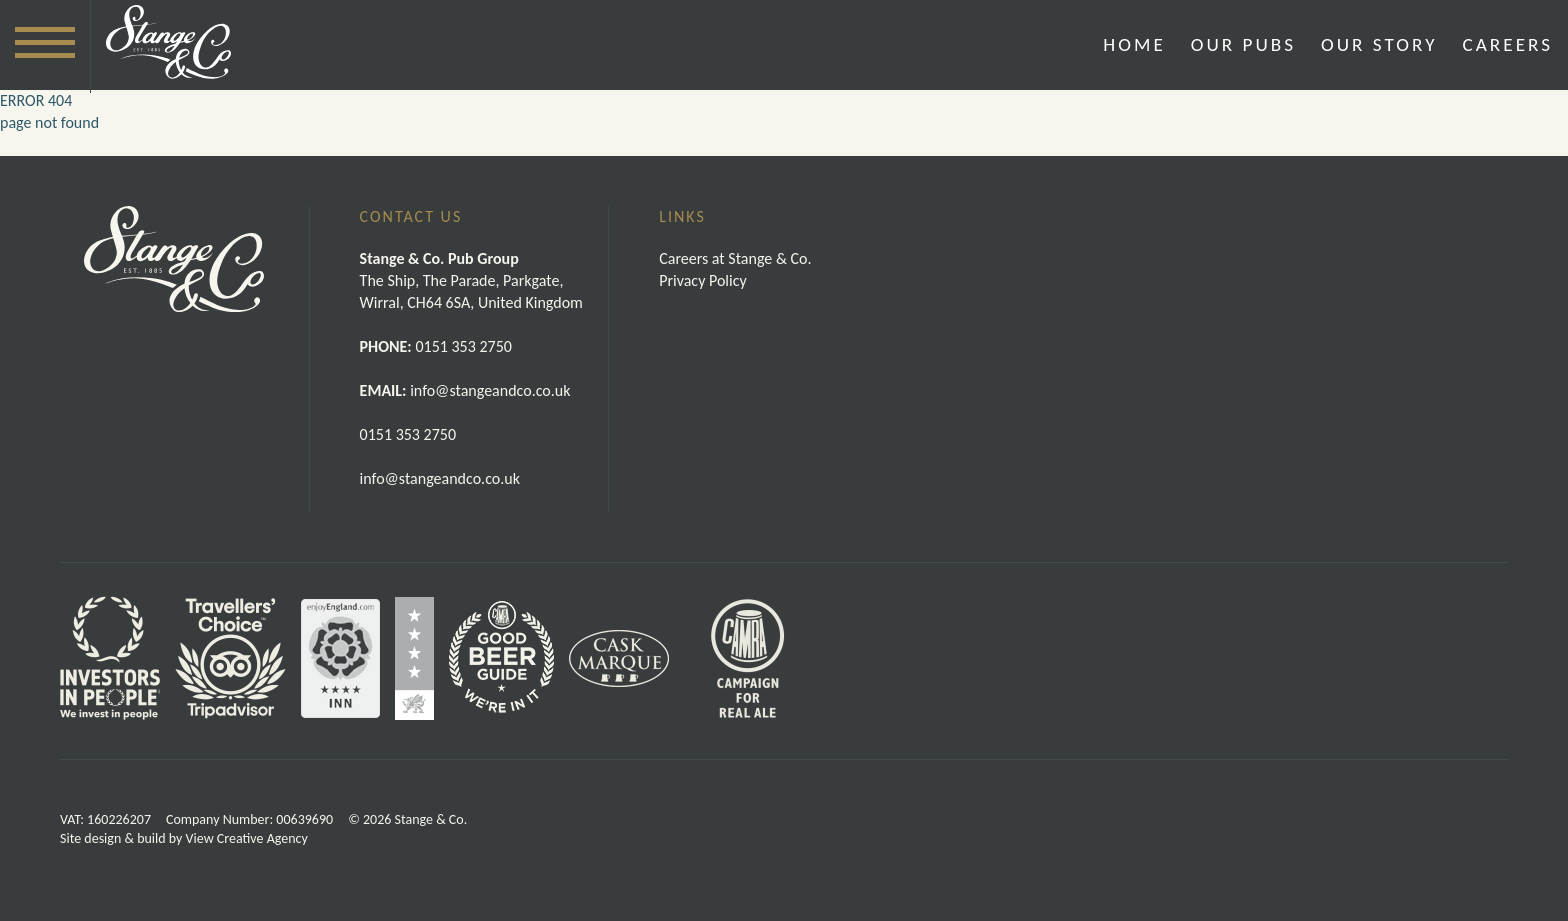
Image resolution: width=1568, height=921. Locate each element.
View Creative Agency (247, 838)
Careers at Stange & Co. (735, 258)
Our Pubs (1243, 44)
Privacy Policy (703, 280)
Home (1134, 44)
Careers (1508, 44)
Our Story (1379, 44)
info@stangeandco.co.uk (440, 478)
